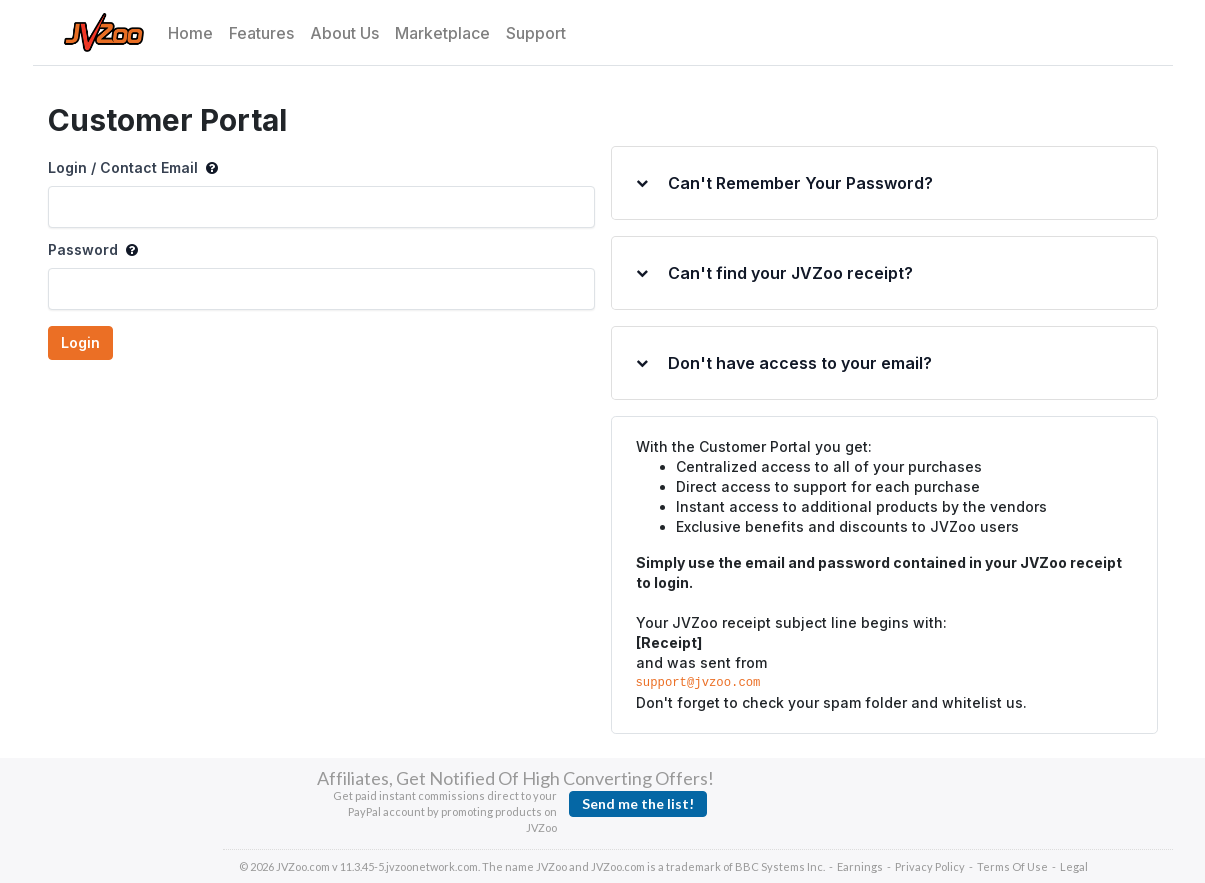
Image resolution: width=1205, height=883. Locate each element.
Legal (1074, 866)
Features (261, 33)
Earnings (860, 866)
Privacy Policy (930, 866)
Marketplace (442, 33)
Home (190, 33)
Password (93, 250)
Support (536, 33)
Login (80, 342)
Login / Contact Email (133, 168)
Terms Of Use (1012, 866)
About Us (344, 33)
